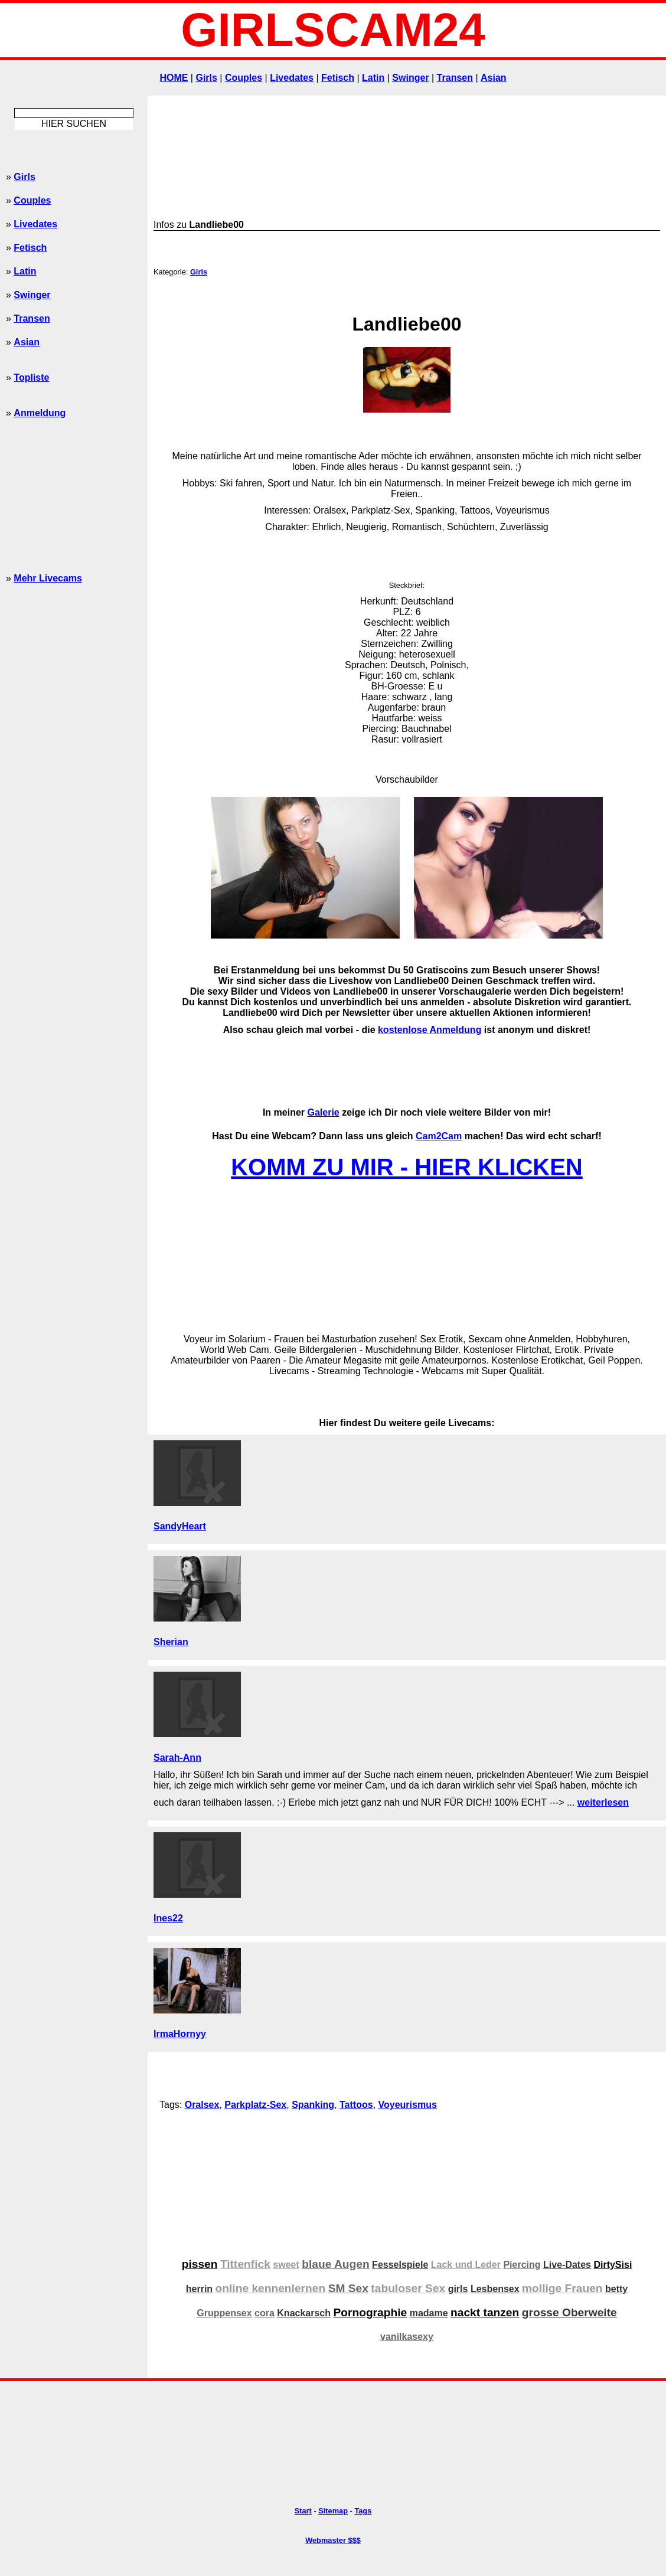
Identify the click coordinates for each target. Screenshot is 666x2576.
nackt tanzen (484, 2312)
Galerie (323, 1112)
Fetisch (337, 78)
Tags (362, 2510)
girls (458, 2289)
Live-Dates (567, 2265)
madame (429, 2313)
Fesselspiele (400, 2265)
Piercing (521, 2265)
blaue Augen (335, 2264)
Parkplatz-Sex (255, 2105)
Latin (373, 78)
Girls (206, 78)
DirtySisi (612, 2265)
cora (264, 2313)
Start (303, 2510)
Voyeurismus (407, 2105)
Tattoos (356, 2105)
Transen (455, 78)
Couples (243, 78)
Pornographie (370, 2312)
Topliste (31, 377)
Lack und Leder (466, 2265)
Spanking (313, 2105)
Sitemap (333, 2510)
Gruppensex (224, 2313)
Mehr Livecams (48, 578)
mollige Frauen (562, 2288)
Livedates (292, 78)
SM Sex (348, 2288)
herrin (199, 2289)
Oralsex (202, 2105)
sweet (286, 2265)
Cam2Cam (439, 1136)
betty (616, 2289)
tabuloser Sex (408, 2288)
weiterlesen (603, 1802)
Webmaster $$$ (333, 2540)
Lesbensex (495, 2289)
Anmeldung (40, 413)
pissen (200, 2264)
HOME (173, 78)
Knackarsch (304, 2313)
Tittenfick (245, 2264)
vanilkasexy (406, 2337)
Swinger (410, 78)
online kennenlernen (271, 2288)
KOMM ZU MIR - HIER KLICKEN (407, 1167)
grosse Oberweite (569, 2312)
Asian (494, 78)
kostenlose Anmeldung (429, 1030)
